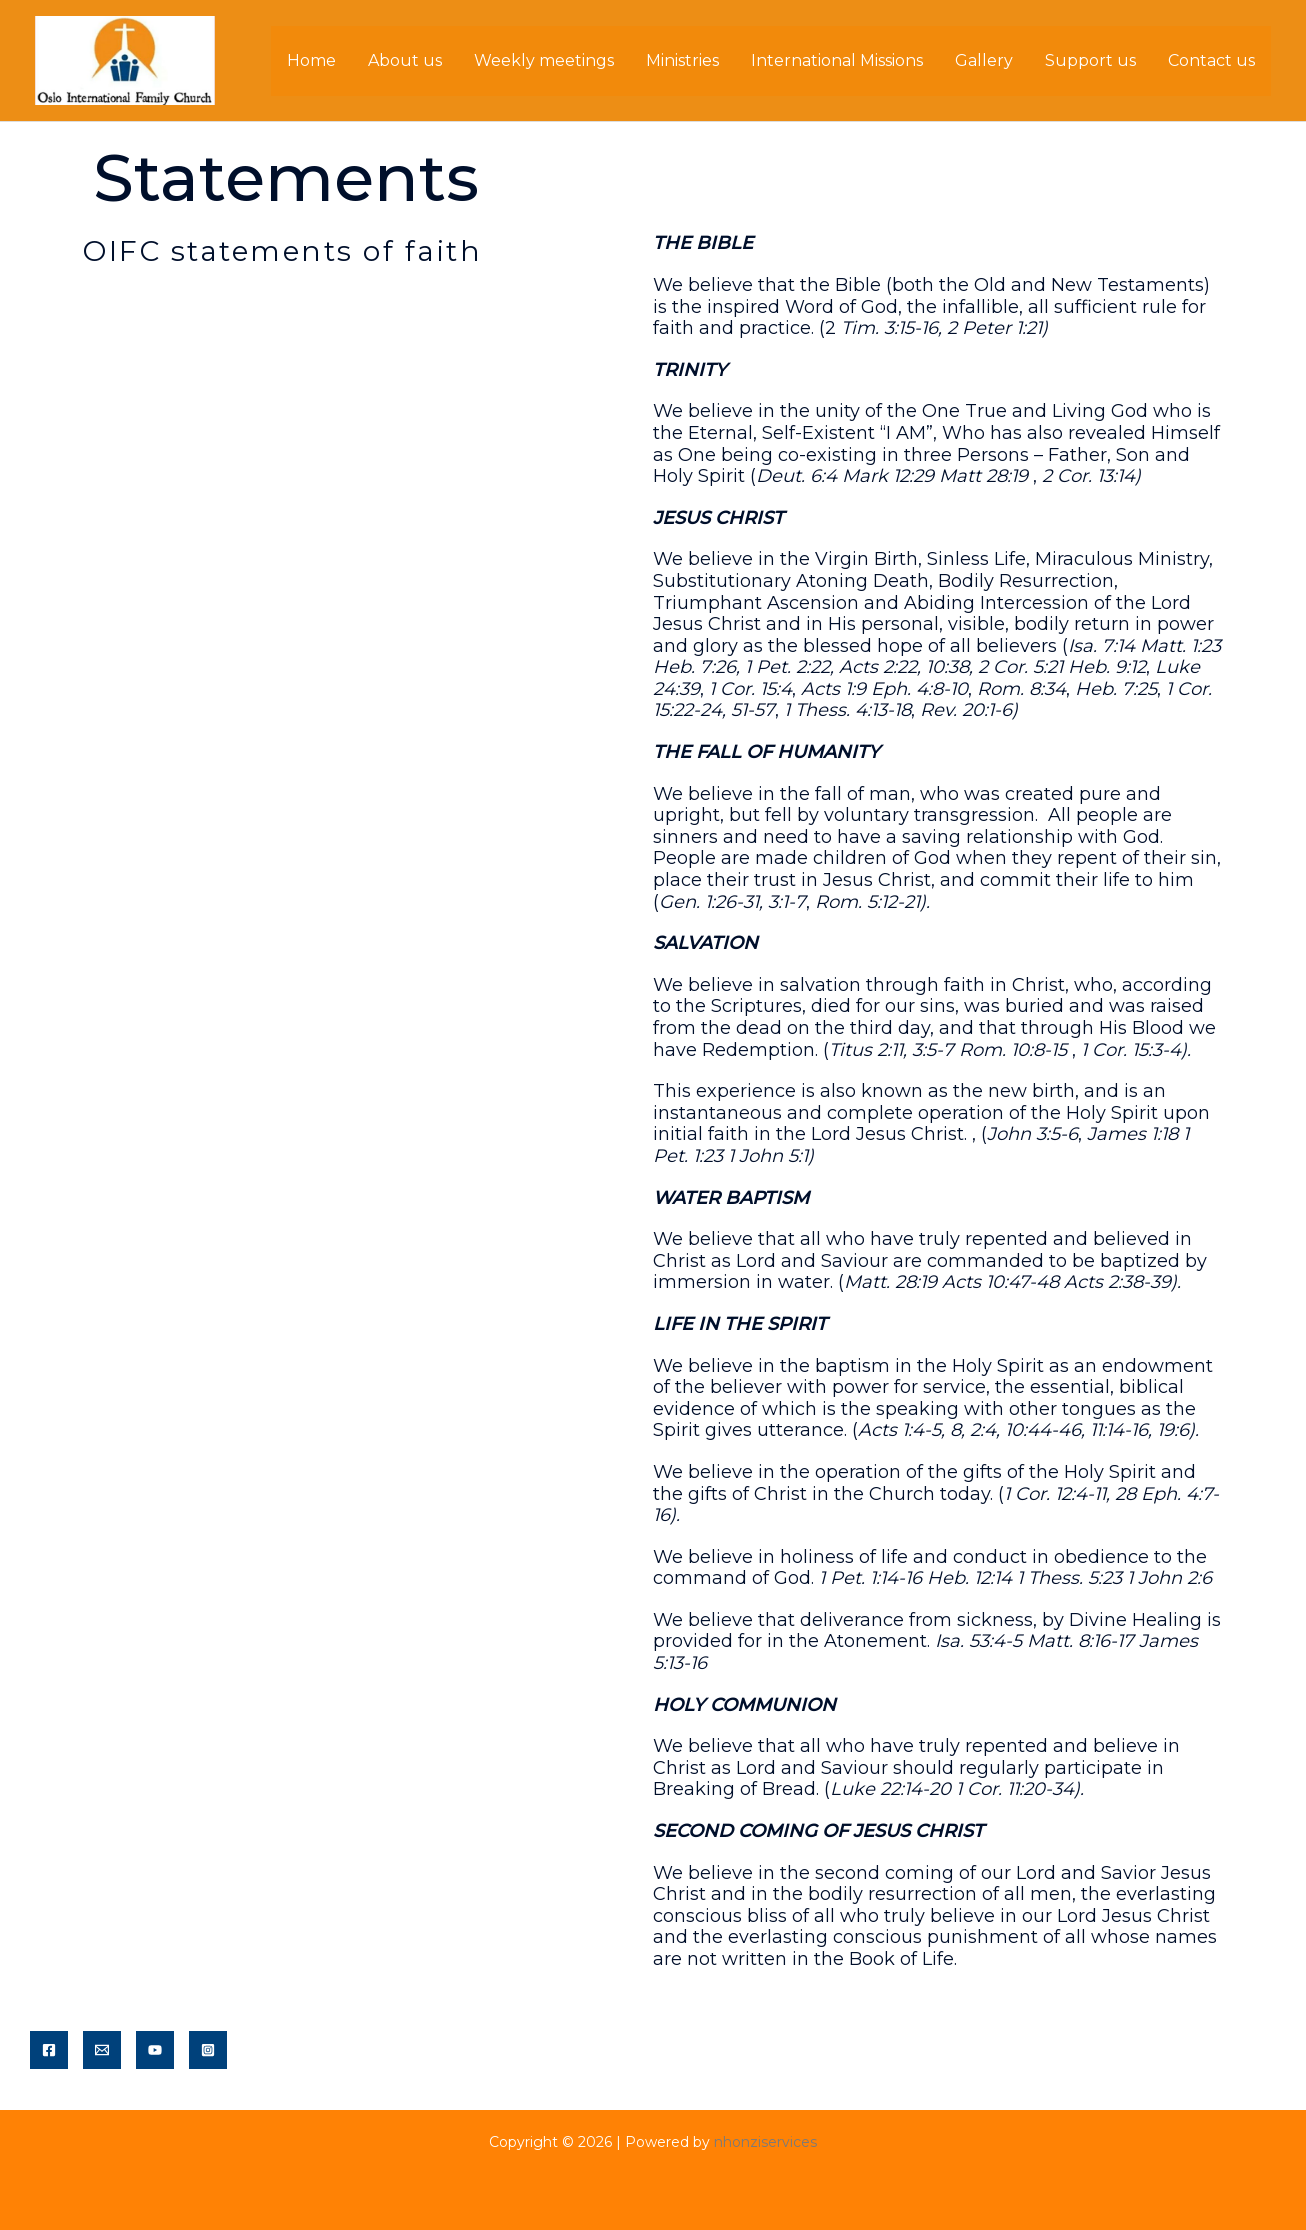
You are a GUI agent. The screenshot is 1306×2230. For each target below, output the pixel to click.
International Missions (837, 60)
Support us (1090, 60)
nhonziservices (765, 2142)
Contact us (1211, 60)
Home (311, 60)
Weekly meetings (544, 60)
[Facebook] (49, 2050)
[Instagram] (208, 2050)
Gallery (984, 60)
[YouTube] (155, 2050)
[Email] (102, 2050)
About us (405, 60)
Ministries (682, 60)
